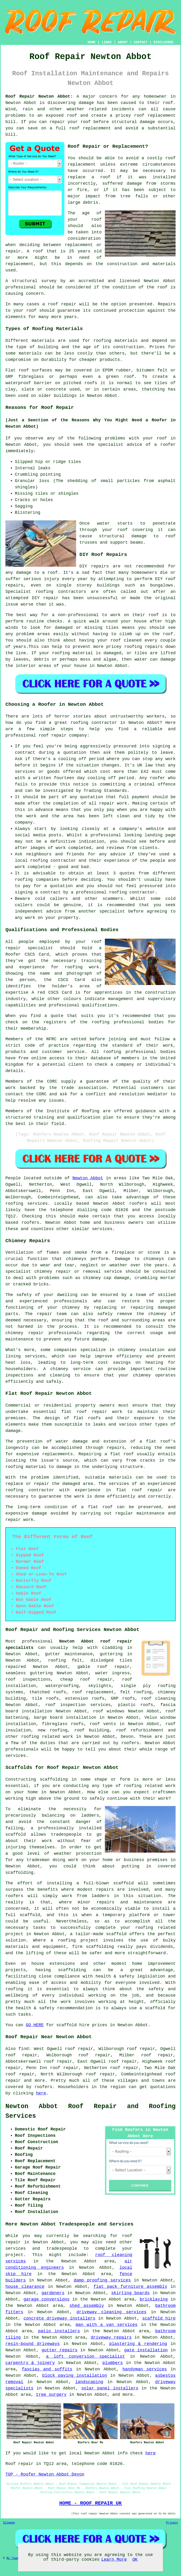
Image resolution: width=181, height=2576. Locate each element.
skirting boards (130, 2293)
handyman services (145, 2369)
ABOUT (123, 42)
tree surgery (51, 2394)
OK (135, 2559)
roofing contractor (93, 722)
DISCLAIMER (163, 42)
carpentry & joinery (30, 2363)
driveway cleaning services (112, 2312)
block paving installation (74, 2375)
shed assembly (87, 2305)
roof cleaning (158, 1698)
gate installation (146, 2350)
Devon (127, 1736)
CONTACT (141, 42)
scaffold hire (159, 2318)
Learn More (114, 2559)
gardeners (52, 2293)
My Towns (13, 2558)
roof (38, 251)
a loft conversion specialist (85, 2356)
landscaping (89, 2382)
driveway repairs (111, 2337)
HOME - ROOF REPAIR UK (90, 2503)
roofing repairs (143, 646)
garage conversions (47, 2299)
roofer (168, 444)
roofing (102, 340)
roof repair (62, 304)
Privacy (172, 2522)
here (41, 2093)
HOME (92, 42)
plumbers (113, 2363)
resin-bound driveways (32, 2343)
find (23, 2048)
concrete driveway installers (59, 2318)
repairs (100, 566)
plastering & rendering (138, 2343)
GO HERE (35, 2025)
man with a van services (106, 2324)
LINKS (106, 42)
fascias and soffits (47, 2369)
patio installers (59, 2331)
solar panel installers (109, 2388)
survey (49, 281)
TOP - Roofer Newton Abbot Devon (44, 2474)
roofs (90, 383)
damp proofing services (102, 2280)
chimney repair (24, 1333)
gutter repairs (59, 2350)
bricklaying (154, 2299)
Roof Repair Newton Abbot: (39, 96)
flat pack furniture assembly (130, 2286)
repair (57, 122)
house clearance (24, 2286)
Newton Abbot (87, 1178)
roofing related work (47, 1736)
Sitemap (9, 2522)
